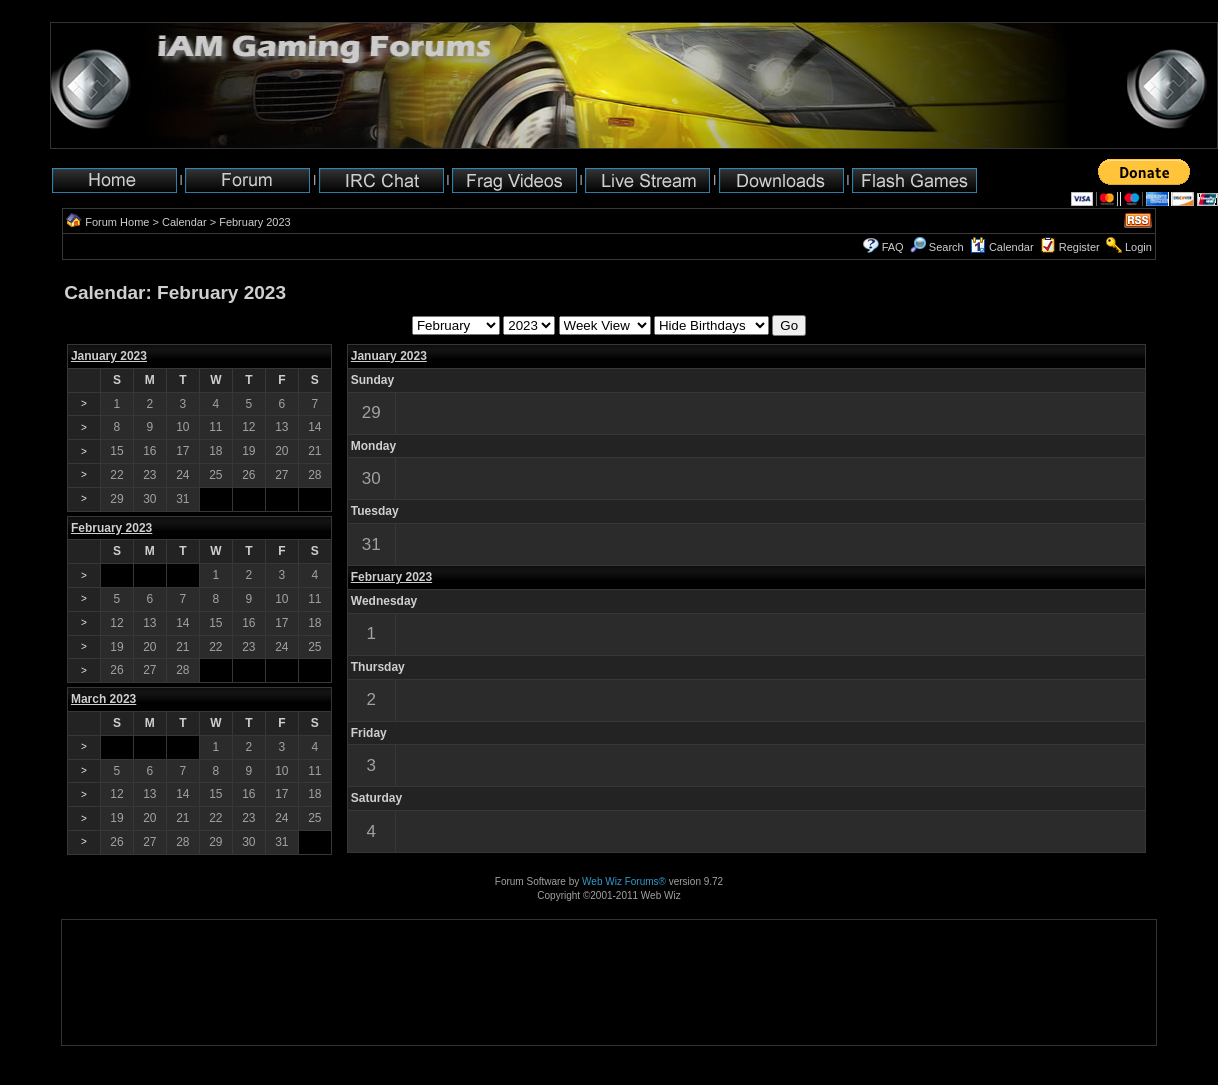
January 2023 (109, 356)
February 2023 (391, 577)
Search (937, 247)
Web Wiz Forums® (624, 881)
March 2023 (103, 699)
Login (1138, 247)
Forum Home (117, 222)
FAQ (893, 247)
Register (1079, 247)
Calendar (184, 222)
